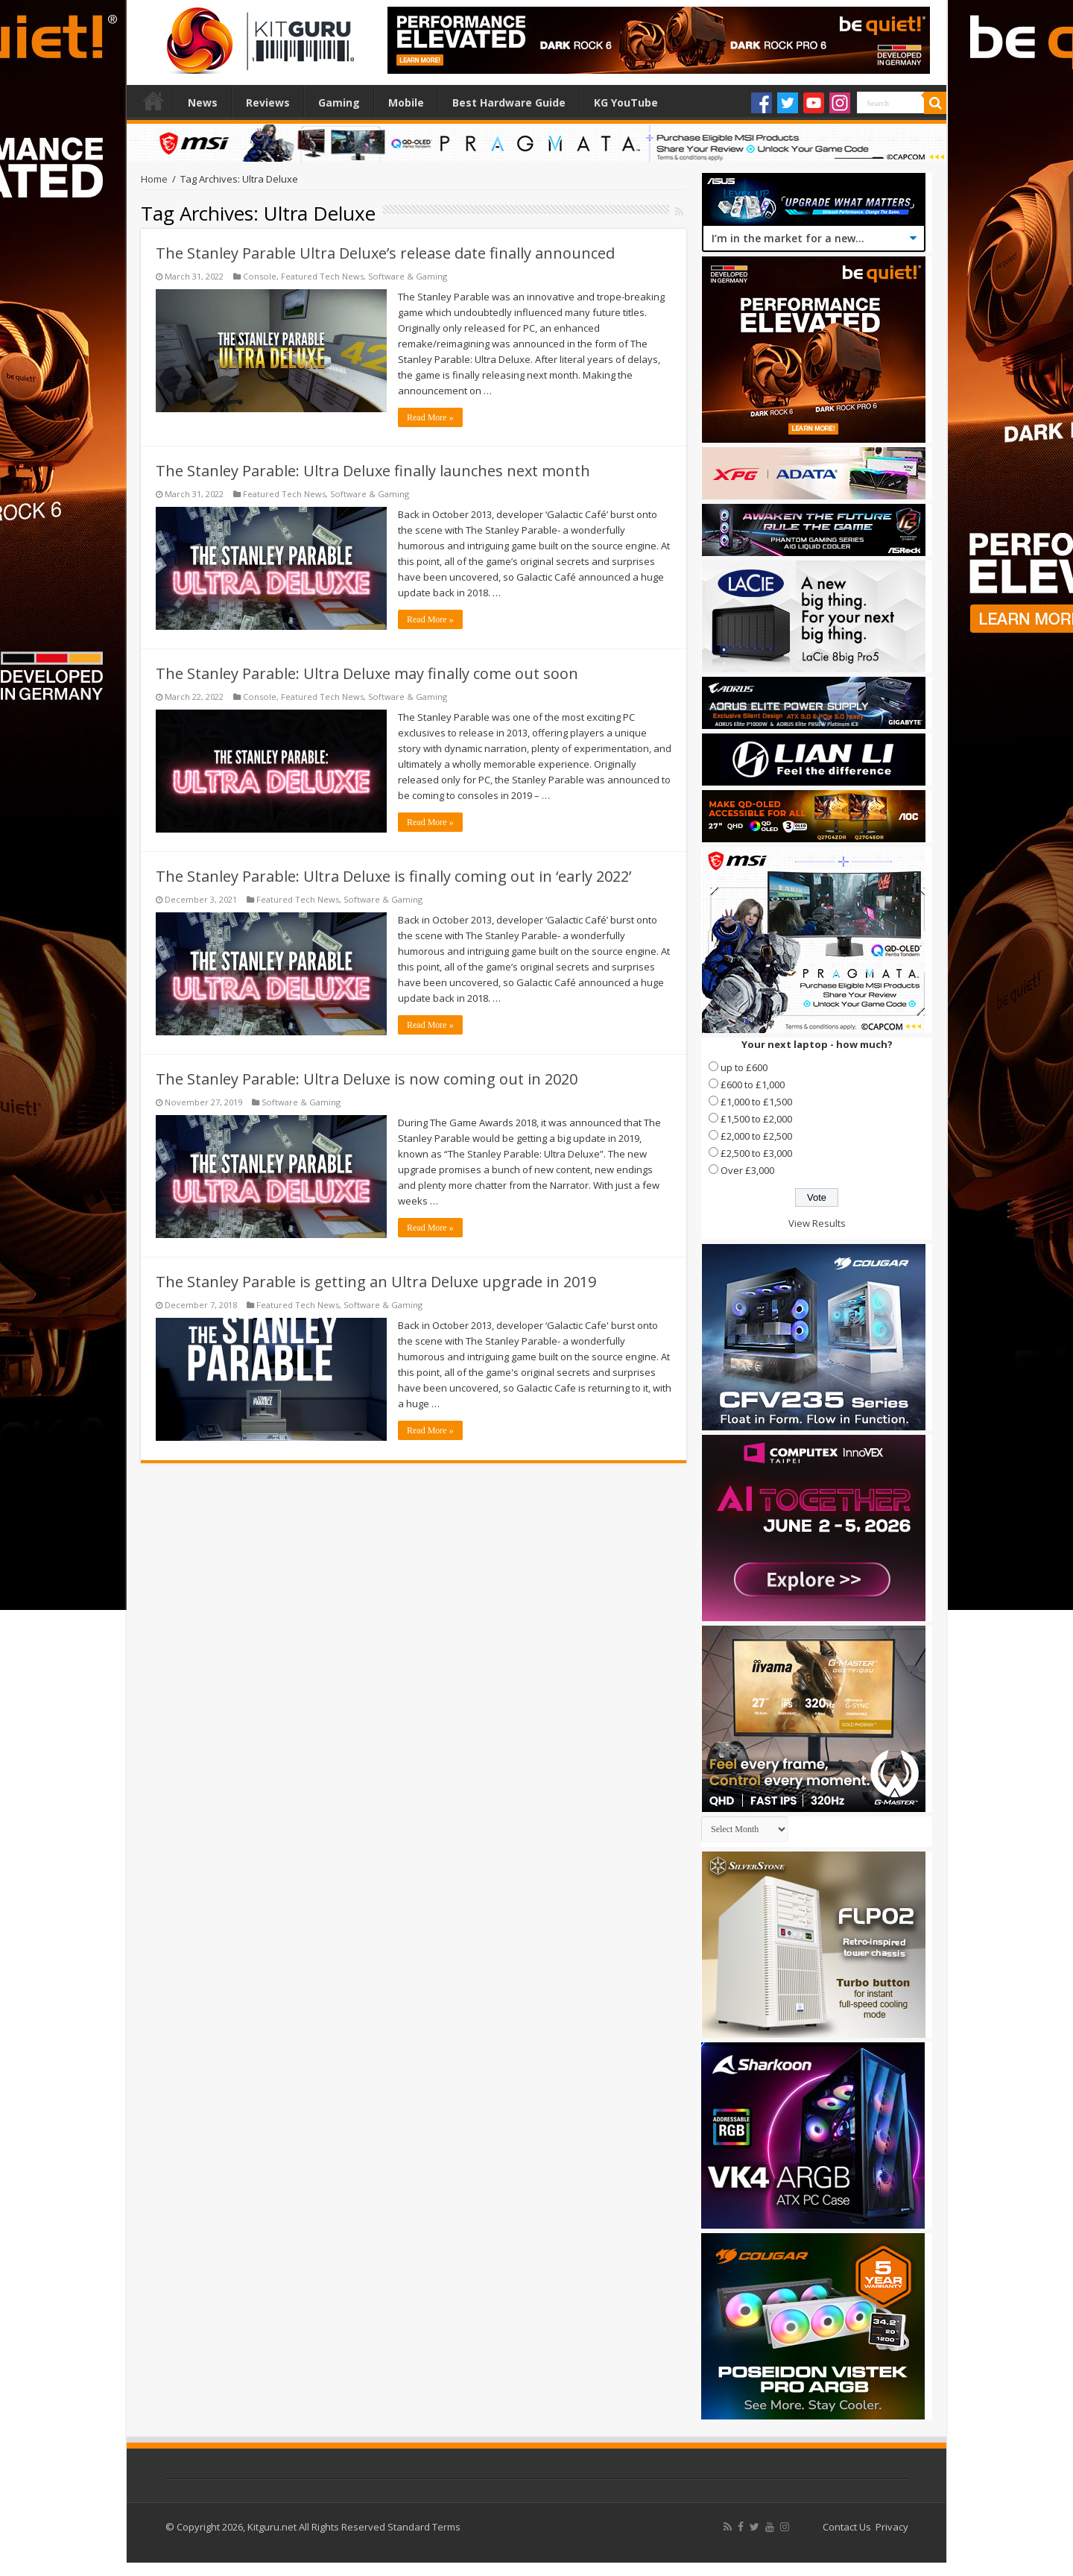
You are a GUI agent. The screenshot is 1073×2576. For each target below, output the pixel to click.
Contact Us (847, 2527)
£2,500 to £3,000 (756, 1153)
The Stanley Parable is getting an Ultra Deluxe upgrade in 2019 (376, 1282)
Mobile (406, 102)
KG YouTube (626, 102)
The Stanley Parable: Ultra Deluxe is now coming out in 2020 (366, 1079)
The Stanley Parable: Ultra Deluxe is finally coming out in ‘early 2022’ (393, 876)
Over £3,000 (747, 1170)
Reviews (268, 102)
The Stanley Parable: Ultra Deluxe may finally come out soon (367, 673)
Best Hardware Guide (509, 102)
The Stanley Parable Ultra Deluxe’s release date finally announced (385, 253)
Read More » (430, 417)
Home (153, 100)
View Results (817, 1223)
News (203, 102)
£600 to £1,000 (753, 1084)
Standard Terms (423, 2527)
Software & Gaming (407, 276)
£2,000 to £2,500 (756, 1136)
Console (259, 276)
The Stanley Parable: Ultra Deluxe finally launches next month (373, 471)
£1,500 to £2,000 (756, 1119)
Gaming (339, 102)
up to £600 (744, 1067)
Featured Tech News (322, 276)
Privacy (892, 2527)
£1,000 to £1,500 (756, 1101)
